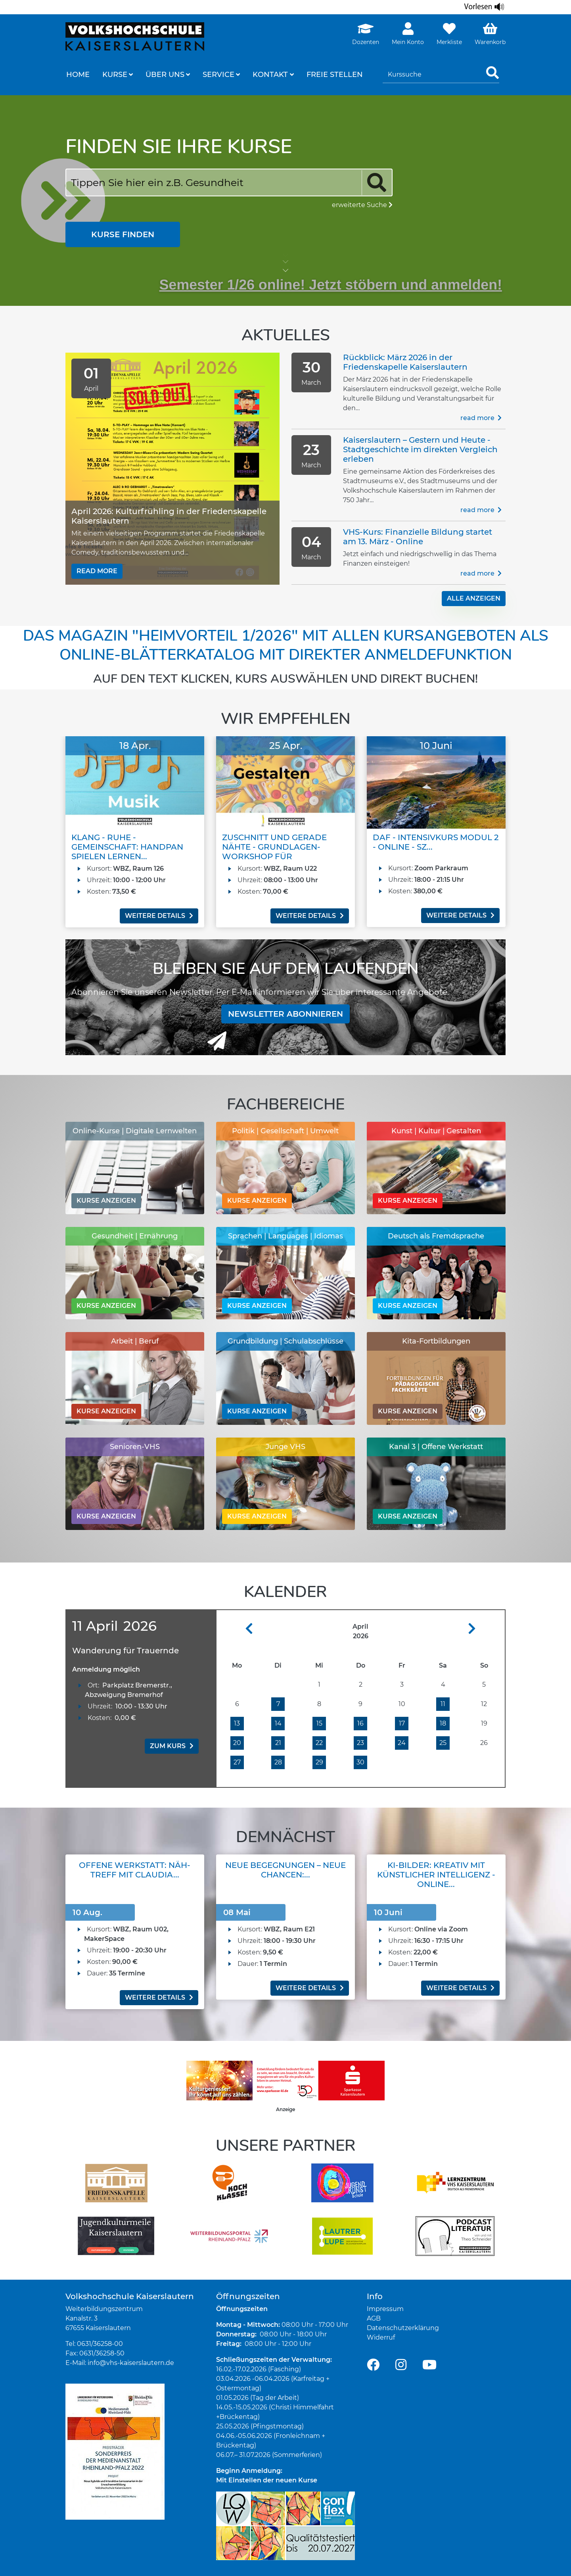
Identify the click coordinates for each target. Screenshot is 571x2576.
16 (360, 1723)
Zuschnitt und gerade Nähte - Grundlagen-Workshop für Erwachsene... (274, 852)
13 (237, 1723)
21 (278, 1743)
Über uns (165, 74)
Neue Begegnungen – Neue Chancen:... (285, 1869)
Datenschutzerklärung (403, 2328)
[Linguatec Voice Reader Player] (485, 7)
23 (360, 1743)
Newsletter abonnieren (285, 1014)
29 (319, 1762)
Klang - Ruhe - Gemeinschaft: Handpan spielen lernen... (127, 847)
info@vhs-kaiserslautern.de (131, 2363)
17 (402, 1723)
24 (402, 1743)
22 (319, 1743)
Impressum (385, 2309)
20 (237, 1743)
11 (443, 1704)
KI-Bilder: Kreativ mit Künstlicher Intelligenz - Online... (436, 1874)
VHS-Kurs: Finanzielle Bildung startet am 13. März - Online (417, 536)
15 (319, 1723)
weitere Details (159, 915)
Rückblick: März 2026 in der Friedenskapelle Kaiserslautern (405, 362)
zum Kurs (172, 1746)
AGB (374, 2318)
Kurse (114, 74)
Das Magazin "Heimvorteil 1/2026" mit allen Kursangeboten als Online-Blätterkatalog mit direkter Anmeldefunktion (285, 645)
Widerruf (381, 2337)
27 (237, 1762)
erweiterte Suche (362, 205)
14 (278, 1723)
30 (360, 1762)
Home (78, 74)
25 (442, 1743)
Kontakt (270, 74)
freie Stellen (335, 74)
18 (443, 1723)
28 (278, 1762)
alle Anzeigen (473, 598)
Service (218, 74)
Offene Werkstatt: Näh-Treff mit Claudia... (134, 1869)
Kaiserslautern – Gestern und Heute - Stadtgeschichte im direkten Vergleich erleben (420, 449)
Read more (97, 571)
